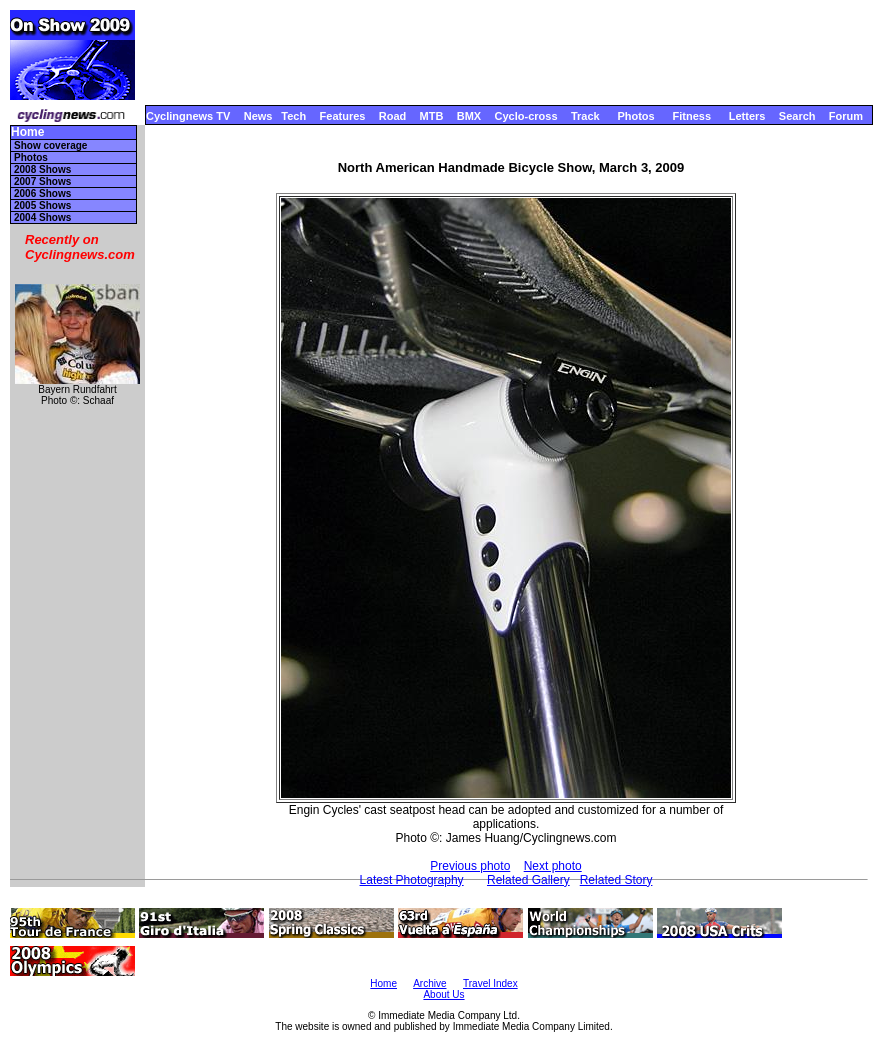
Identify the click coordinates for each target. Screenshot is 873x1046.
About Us (443, 994)
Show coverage (50, 145)
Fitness (691, 116)
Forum (846, 116)
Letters (747, 116)
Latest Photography (412, 880)
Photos (635, 116)
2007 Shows (42, 181)
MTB (432, 116)
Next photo (553, 866)
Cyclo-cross (526, 116)
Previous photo (470, 866)
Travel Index (490, 983)
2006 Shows (42, 193)
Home (27, 132)
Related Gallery (528, 880)
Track (585, 116)
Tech (293, 116)
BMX (469, 116)
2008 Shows (42, 169)
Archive (429, 983)
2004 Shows (42, 217)
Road (393, 116)
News (258, 116)
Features (343, 116)
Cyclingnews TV (188, 116)
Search (797, 116)
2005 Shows (42, 205)
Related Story (616, 880)
